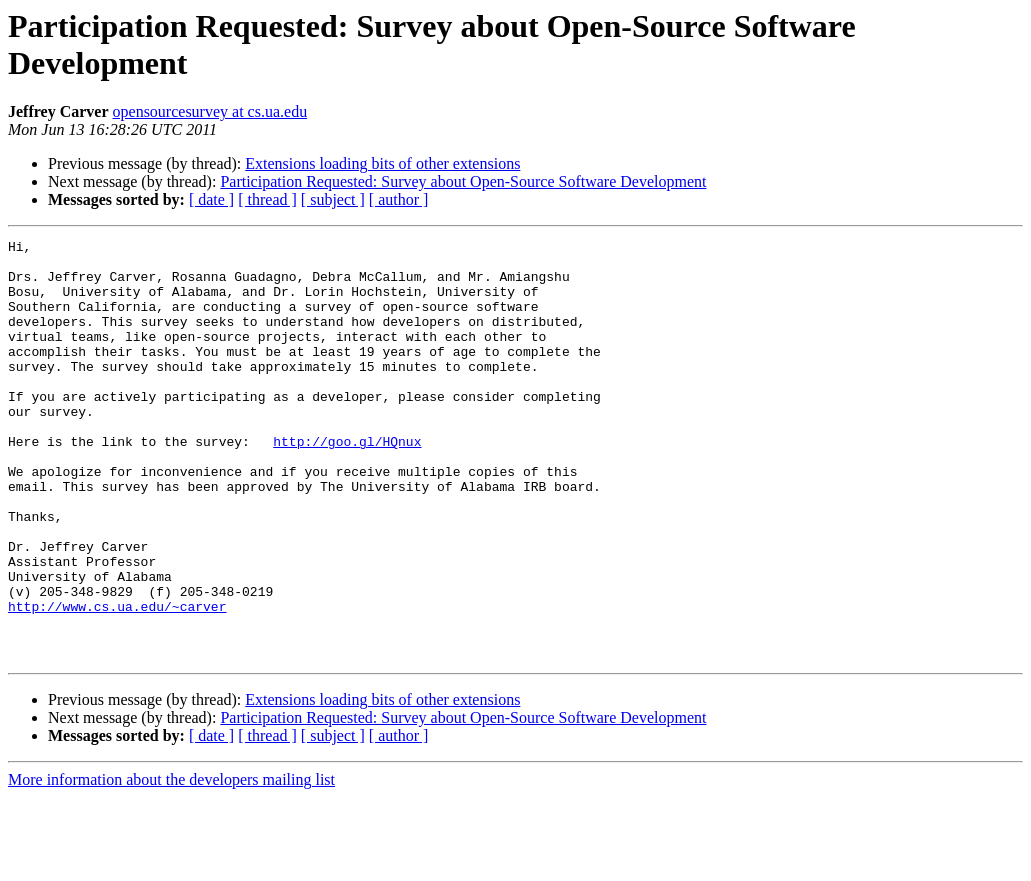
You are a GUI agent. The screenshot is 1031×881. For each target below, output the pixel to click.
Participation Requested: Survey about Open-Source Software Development (463, 181)
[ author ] (399, 199)
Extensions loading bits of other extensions (382, 163)
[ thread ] (267, 199)
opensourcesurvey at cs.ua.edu (210, 111)
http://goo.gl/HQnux (347, 483)
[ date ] (211, 199)
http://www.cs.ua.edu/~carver (117, 681)
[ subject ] (333, 199)
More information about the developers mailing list (171, 863)
